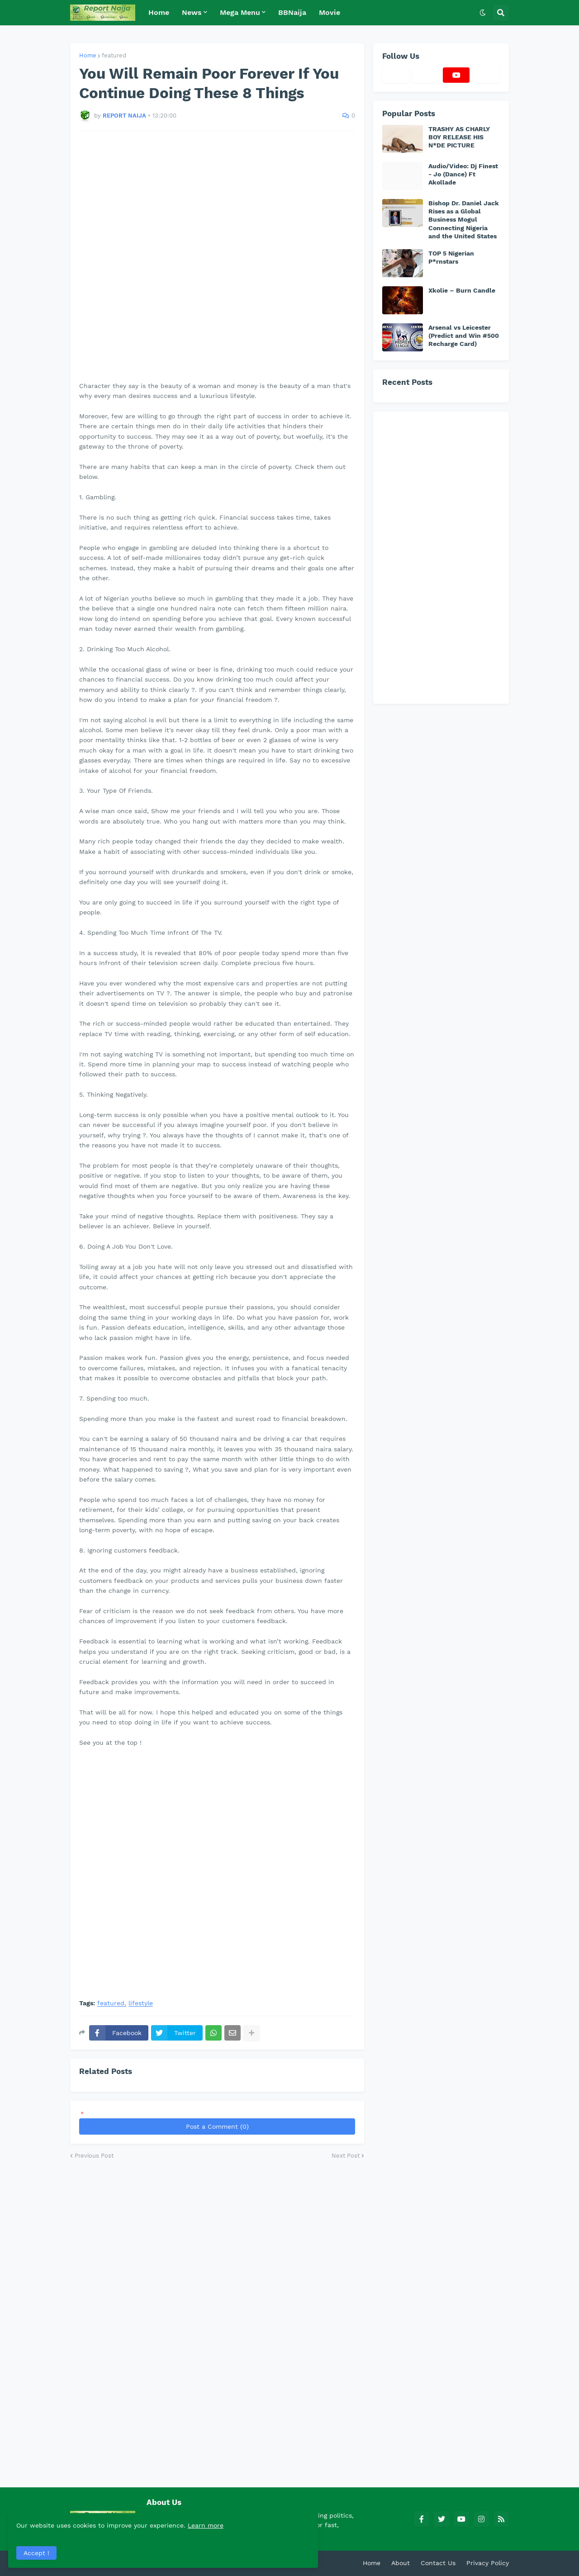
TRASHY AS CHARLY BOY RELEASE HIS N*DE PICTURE (459, 137)
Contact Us (438, 2563)
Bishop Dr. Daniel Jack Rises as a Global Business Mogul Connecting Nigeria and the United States (463, 219)
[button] (483, 13)
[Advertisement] (217, 256)
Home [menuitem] (158, 12)
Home (87, 55)
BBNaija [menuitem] (292, 12)
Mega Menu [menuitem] (240, 12)
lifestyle (140, 2003)
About (400, 2563)
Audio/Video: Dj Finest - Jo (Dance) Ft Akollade (463, 174)
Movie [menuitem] (329, 12)
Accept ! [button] (38, 2551)
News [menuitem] (192, 12)
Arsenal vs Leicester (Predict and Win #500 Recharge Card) (463, 335)
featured (114, 55)
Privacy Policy (487, 2563)
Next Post (346, 2156)
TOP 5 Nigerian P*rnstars (451, 257)
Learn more (90, 2523)
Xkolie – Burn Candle (461, 290)
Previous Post (94, 2156)
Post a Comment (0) (217, 2126)
